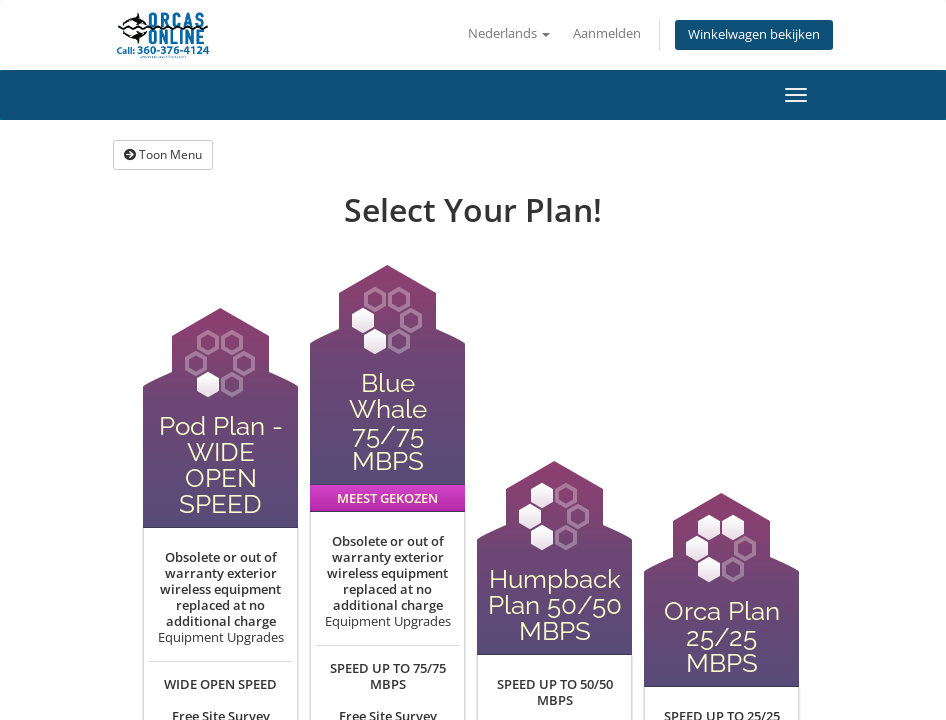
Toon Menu (163, 154)
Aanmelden (607, 33)
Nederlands (509, 33)
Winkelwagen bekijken (754, 34)
